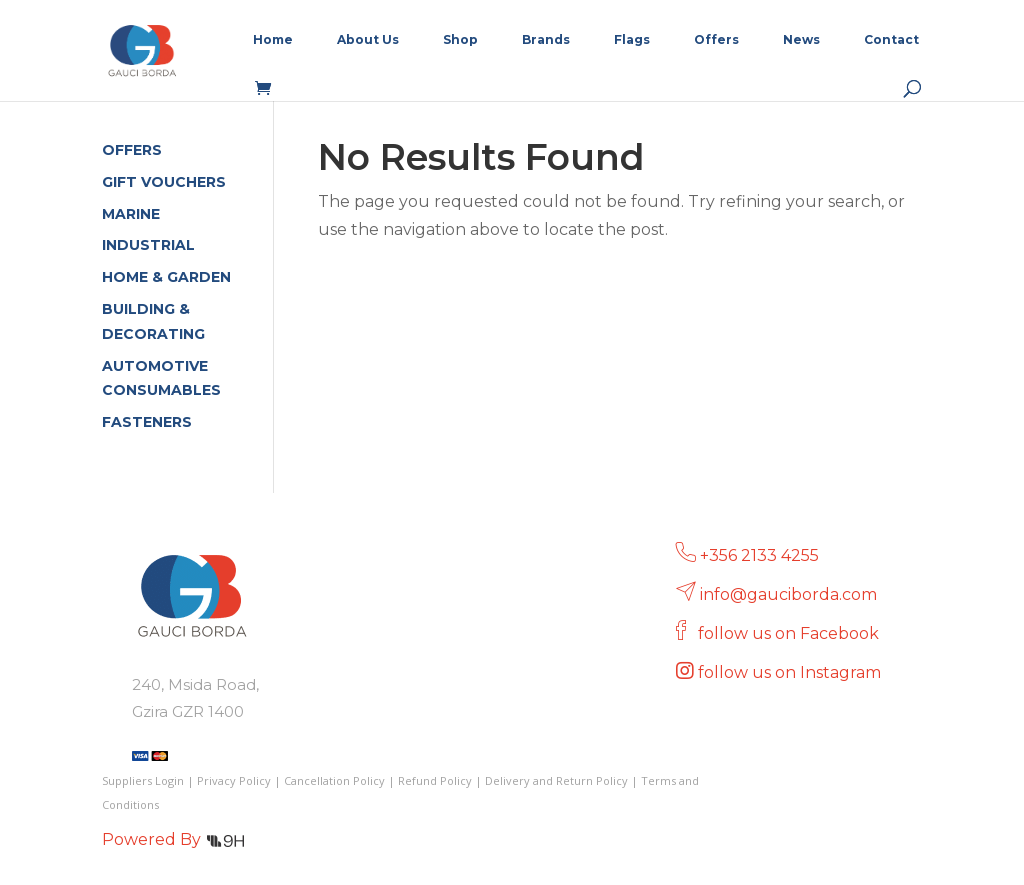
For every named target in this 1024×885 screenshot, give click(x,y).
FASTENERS (147, 422)
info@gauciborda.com (788, 594)
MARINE (131, 214)
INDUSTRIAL (148, 245)
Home (273, 40)
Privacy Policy (234, 780)
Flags (632, 40)
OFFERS (132, 150)
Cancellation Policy (334, 780)
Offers (716, 40)
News (801, 40)
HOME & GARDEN (166, 277)
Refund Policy (435, 780)
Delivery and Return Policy (556, 780)
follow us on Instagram (791, 672)
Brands (546, 40)
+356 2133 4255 (759, 555)
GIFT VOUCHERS (164, 182)
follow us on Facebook (790, 633)
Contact (891, 40)
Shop (460, 40)
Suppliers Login (143, 780)
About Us (368, 40)
